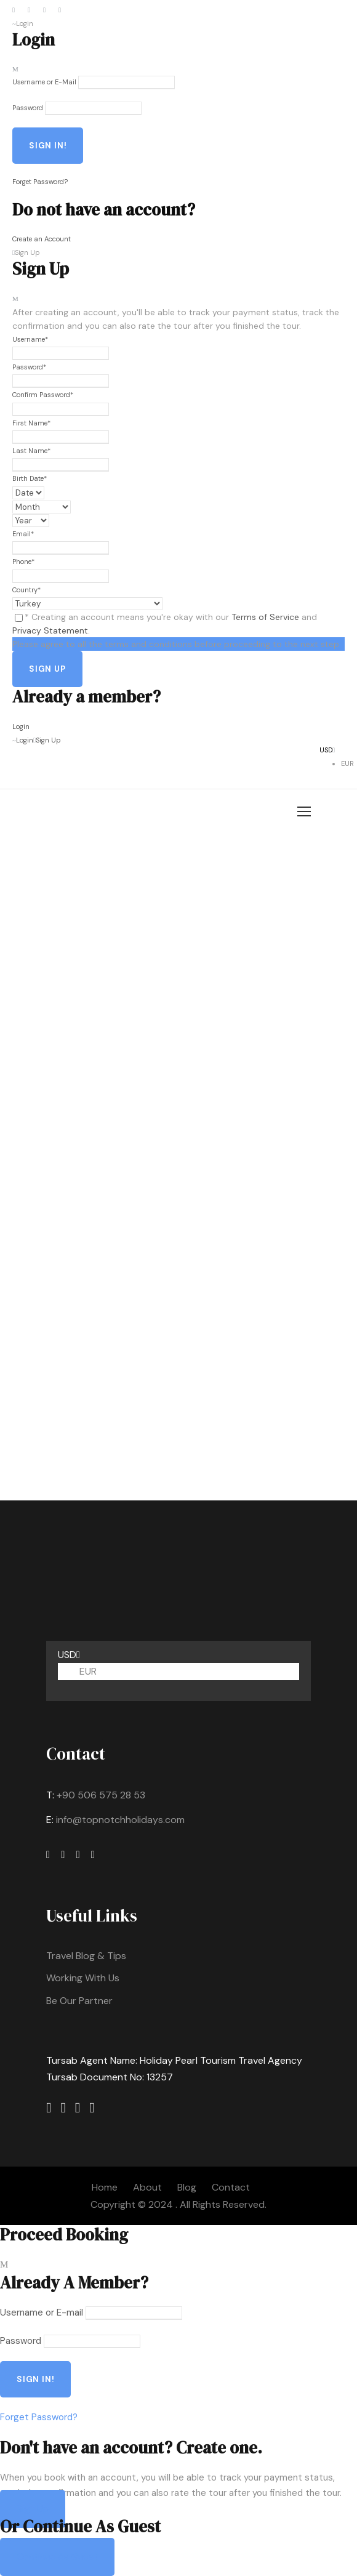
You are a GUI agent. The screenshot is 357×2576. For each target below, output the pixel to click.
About (147, 2187)
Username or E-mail (41, 2312)
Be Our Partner (79, 2000)
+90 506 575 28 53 (101, 1795)
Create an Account (41, 239)
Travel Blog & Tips (86, 1955)
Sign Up (33, 2509)
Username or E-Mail (44, 82)
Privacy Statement (50, 630)
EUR (347, 763)
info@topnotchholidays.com (120, 1819)
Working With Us (82, 1977)
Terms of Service (265, 616)
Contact (231, 2187)
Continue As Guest (57, 2557)
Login (21, 726)
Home (105, 2187)
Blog (186, 2187)
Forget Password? (40, 181)
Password (27, 107)
